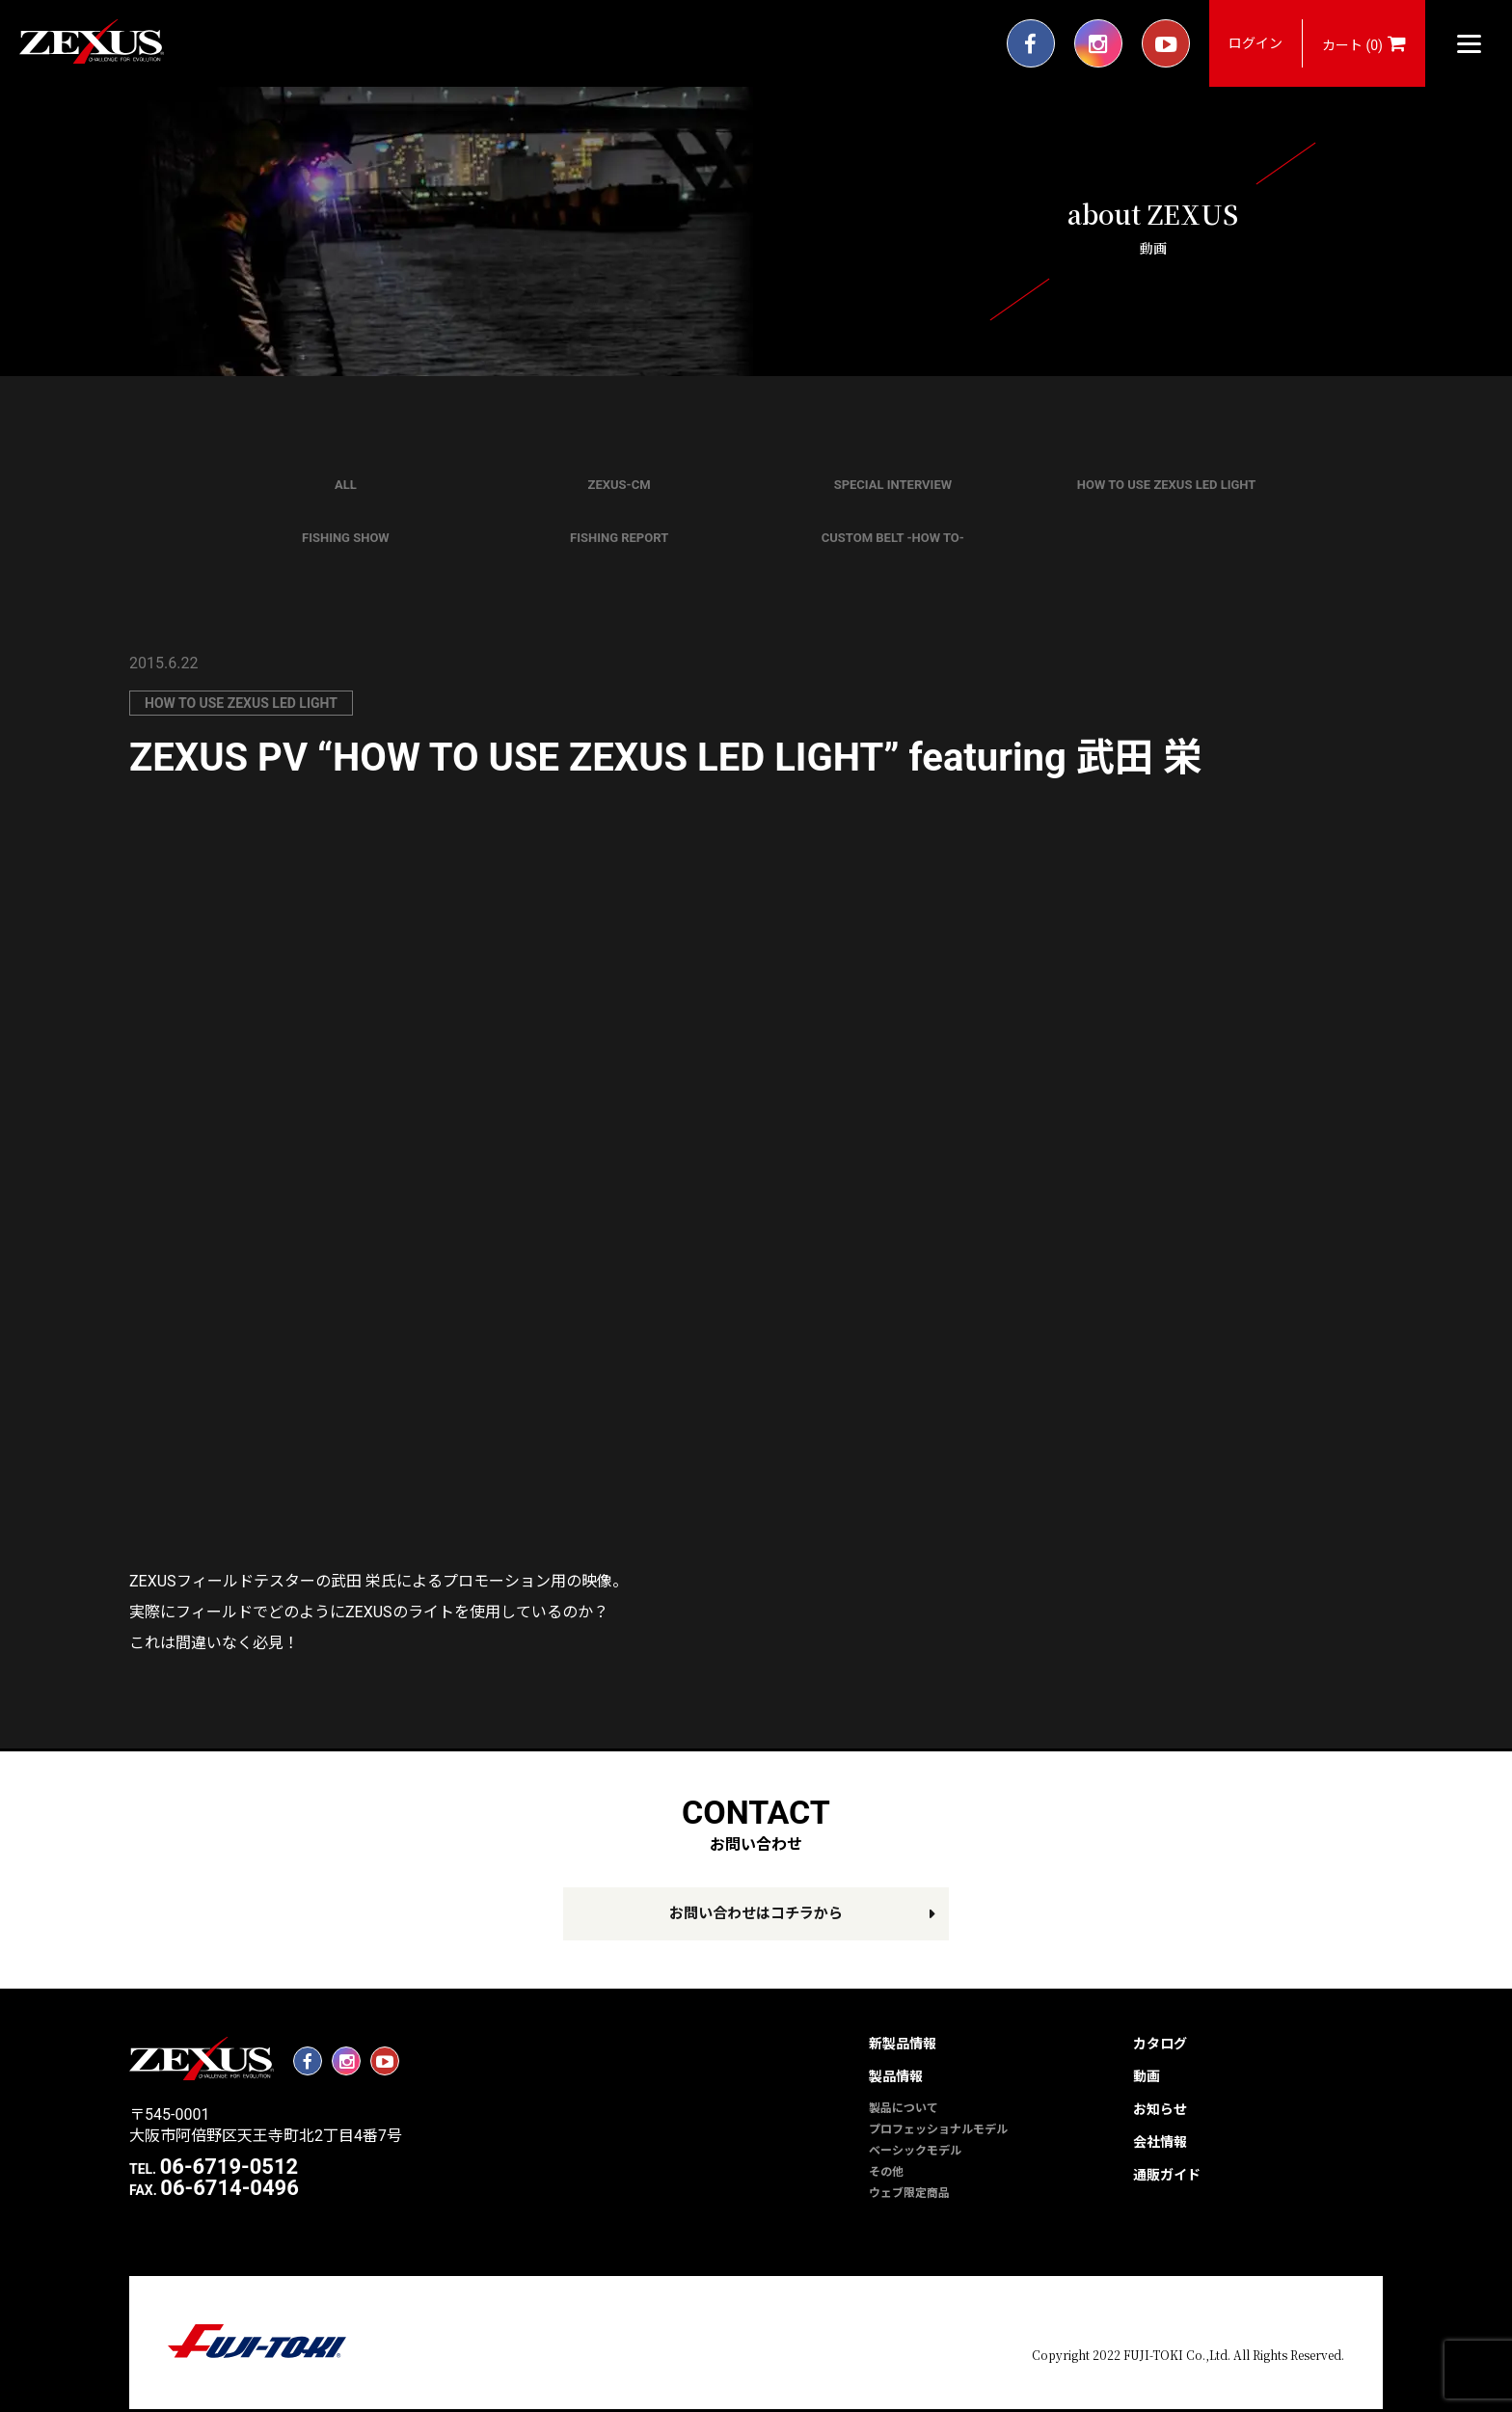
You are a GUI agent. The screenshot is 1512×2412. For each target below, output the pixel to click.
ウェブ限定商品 (909, 2193)
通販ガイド (1167, 2174)
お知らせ (1160, 2109)
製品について (903, 2108)
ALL (346, 484)
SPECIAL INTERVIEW (893, 484)
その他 (886, 2172)
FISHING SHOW (346, 537)
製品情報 (896, 2076)
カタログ (1160, 2043)
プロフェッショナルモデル (938, 2129)
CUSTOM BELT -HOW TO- (893, 537)
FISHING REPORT (619, 537)
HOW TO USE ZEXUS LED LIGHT (1166, 484)
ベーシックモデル (915, 2150)
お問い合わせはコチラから (756, 1913)
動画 (1146, 2076)
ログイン (1255, 43)
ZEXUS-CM (619, 484)
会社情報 (1160, 2142)
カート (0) (1364, 43)
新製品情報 (902, 2043)
